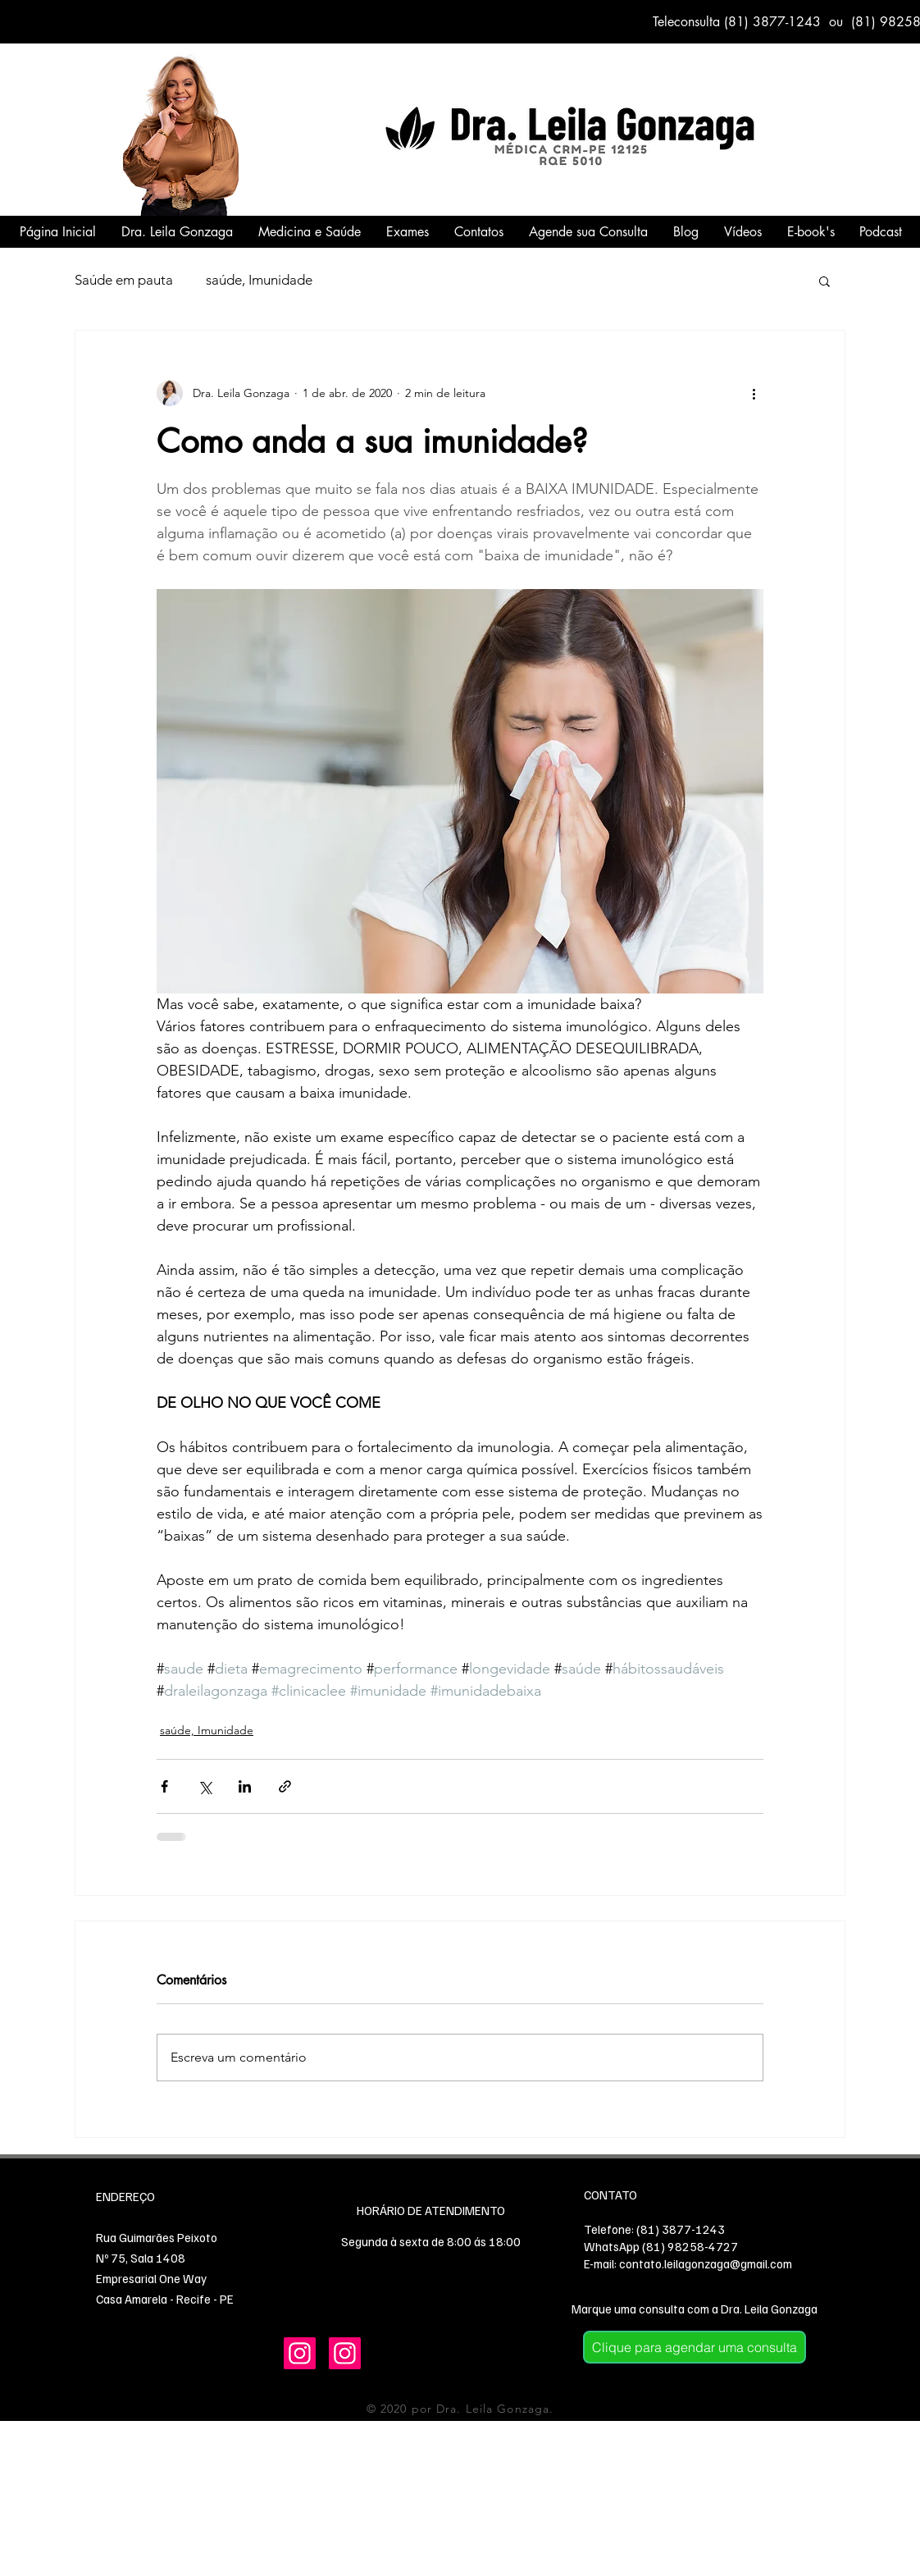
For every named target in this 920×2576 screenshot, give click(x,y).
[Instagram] (300, 2353)
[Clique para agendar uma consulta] (694, 2347)
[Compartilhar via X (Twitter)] (204, 1786)
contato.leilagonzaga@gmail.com (705, 2263)
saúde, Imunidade (259, 280)
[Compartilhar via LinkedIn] (245, 1786)
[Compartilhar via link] (285, 1786)
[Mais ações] (753, 393)
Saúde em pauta (124, 280)
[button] (824, 280)
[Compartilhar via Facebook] (164, 1786)
